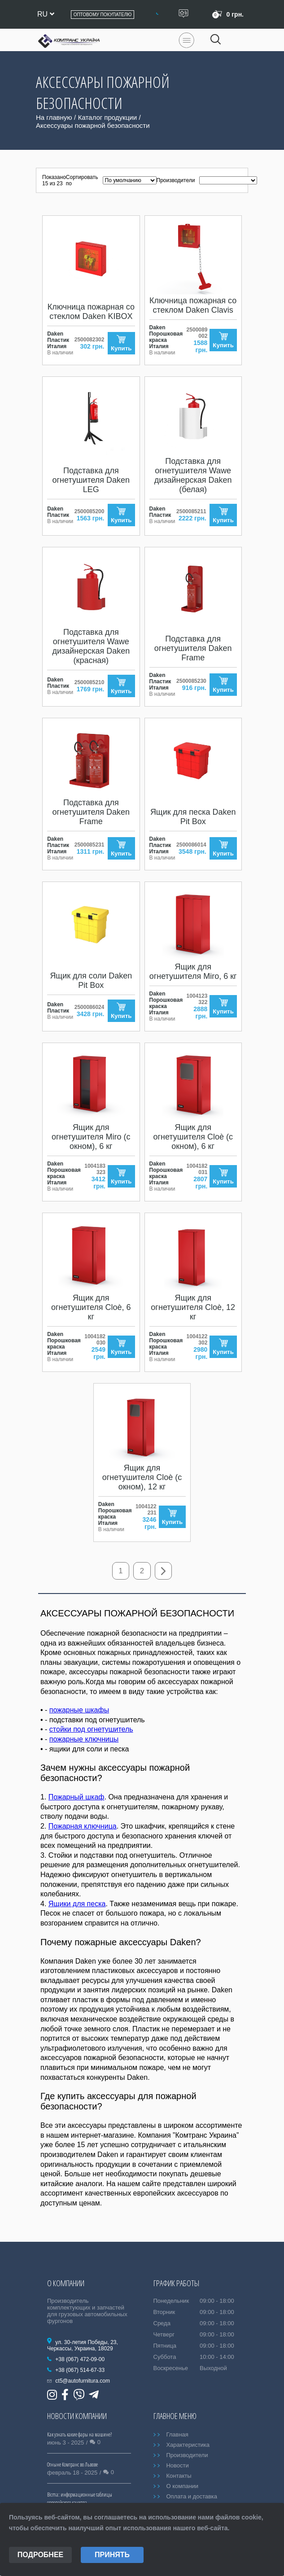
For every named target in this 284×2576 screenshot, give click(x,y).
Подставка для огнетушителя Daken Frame (193, 648)
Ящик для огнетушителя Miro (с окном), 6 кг (91, 1137)
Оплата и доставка (191, 2496)
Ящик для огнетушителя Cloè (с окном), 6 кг (193, 1137)
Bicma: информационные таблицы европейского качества (79, 2499)
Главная (177, 2435)
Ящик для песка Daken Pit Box (193, 817)
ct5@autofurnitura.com (82, 2381)
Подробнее (40, 2555)
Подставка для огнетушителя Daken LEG (91, 480)
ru (45, 14)
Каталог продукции (107, 117)
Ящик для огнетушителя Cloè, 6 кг (91, 1307)
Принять (112, 2555)
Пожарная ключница (82, 1826)
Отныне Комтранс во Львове (72, 2465)
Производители (187, 2455)
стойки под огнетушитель (91, 1729)
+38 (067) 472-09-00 (80, 2360)
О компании (182, 2486)
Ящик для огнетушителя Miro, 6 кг (193, 971)
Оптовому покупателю (103, 14)
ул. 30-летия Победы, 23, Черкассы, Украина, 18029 (82, 2346)
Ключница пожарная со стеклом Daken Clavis (192, 305)
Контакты (178, 2476)
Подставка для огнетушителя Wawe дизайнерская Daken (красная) (91, 646)
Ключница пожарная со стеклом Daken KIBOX (91, 311)
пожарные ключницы (84, 1739)
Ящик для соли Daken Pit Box (91, 980)
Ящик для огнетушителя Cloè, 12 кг (193, 1307)
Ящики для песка (77, 1904)
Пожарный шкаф (76, 1797)
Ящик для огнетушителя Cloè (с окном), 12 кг (142, 1477)
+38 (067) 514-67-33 (80, 2370)
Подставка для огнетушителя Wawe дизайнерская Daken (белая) (193, 475)
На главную (54, 117)
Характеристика (188, 2445)
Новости (177, 2465)
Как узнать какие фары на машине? (79, 2435)
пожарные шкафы (79, 1710)
